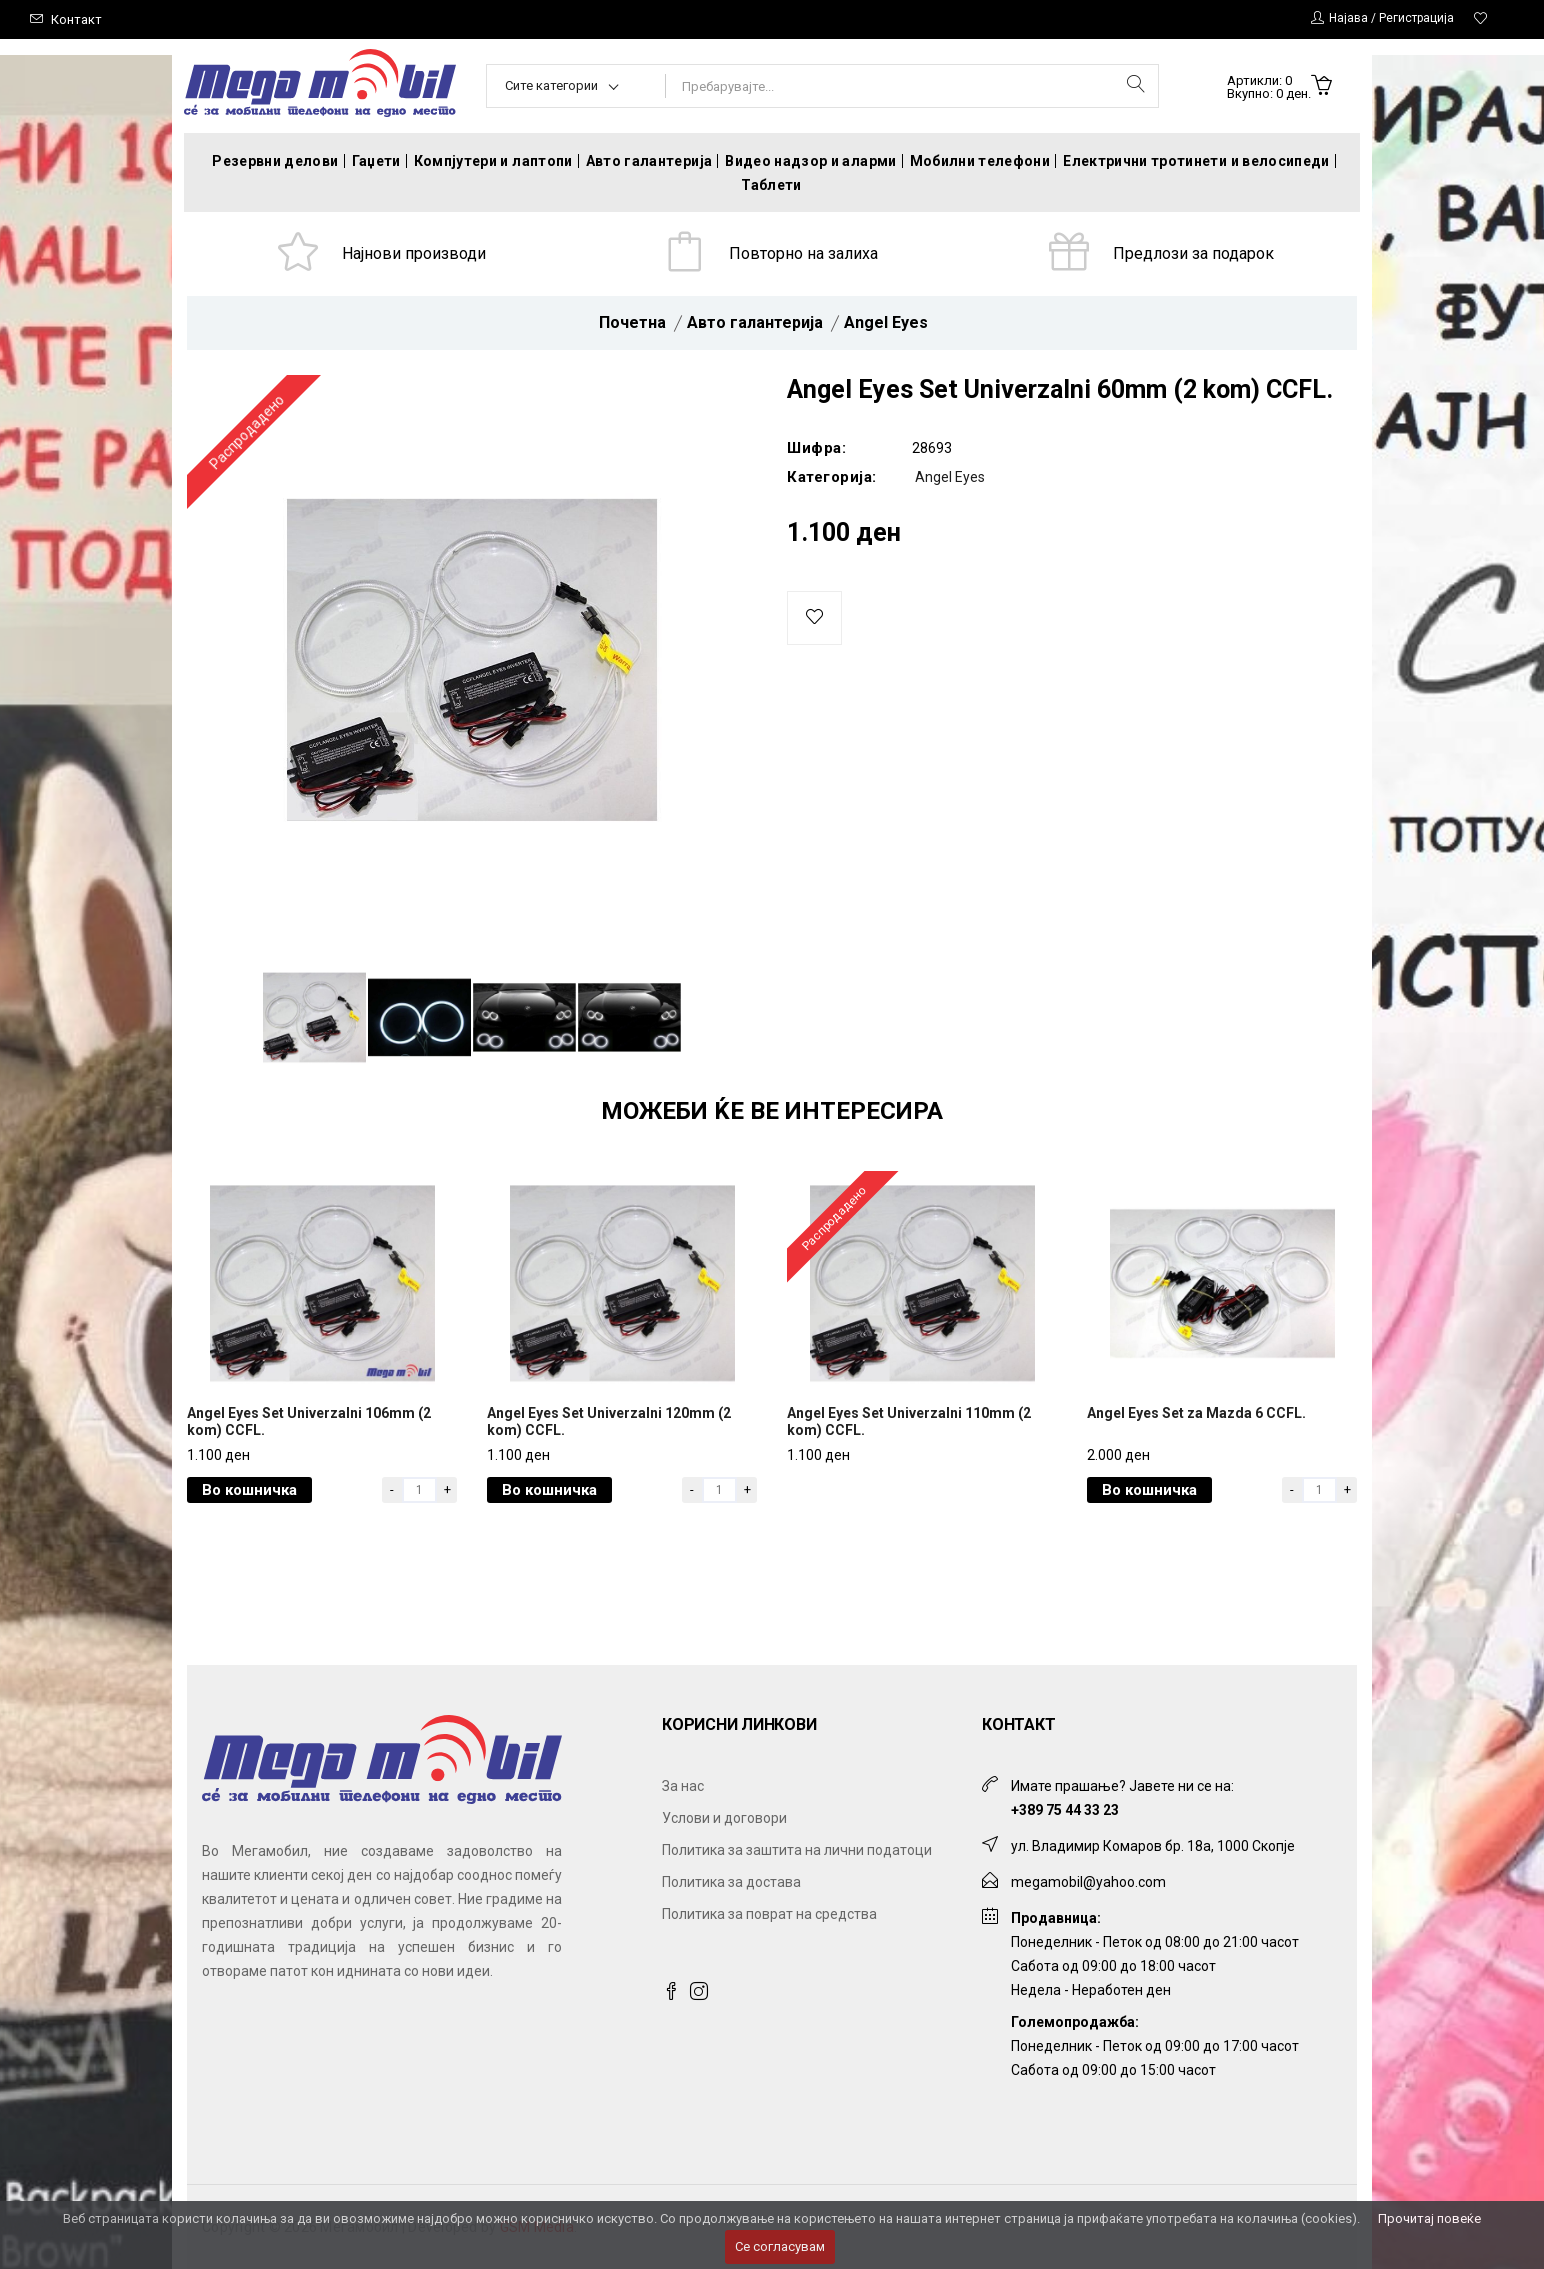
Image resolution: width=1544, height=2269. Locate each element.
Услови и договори (724, 1818)
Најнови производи (414, 253)
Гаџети (376, 161)
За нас (683, 1786)
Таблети (771, 185)
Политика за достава (731, 1882)
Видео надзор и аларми (810, 161)
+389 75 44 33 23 (1065, 1810)
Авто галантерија (649, 161)
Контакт (76, 19)
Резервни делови (275, 161)
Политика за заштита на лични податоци (797, 1850)
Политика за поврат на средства (769, 1914)
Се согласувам (780, 2246)
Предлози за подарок (1193, 253)
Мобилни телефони (980, 161)
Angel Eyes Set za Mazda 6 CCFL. (1196, 1413)
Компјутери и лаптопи (493, 161)
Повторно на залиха (803, 253)
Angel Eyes (886, 322)
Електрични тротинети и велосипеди (1196, 161)
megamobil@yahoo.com (1088, 1882)
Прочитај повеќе (1429, 2218)
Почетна (632, 322)
